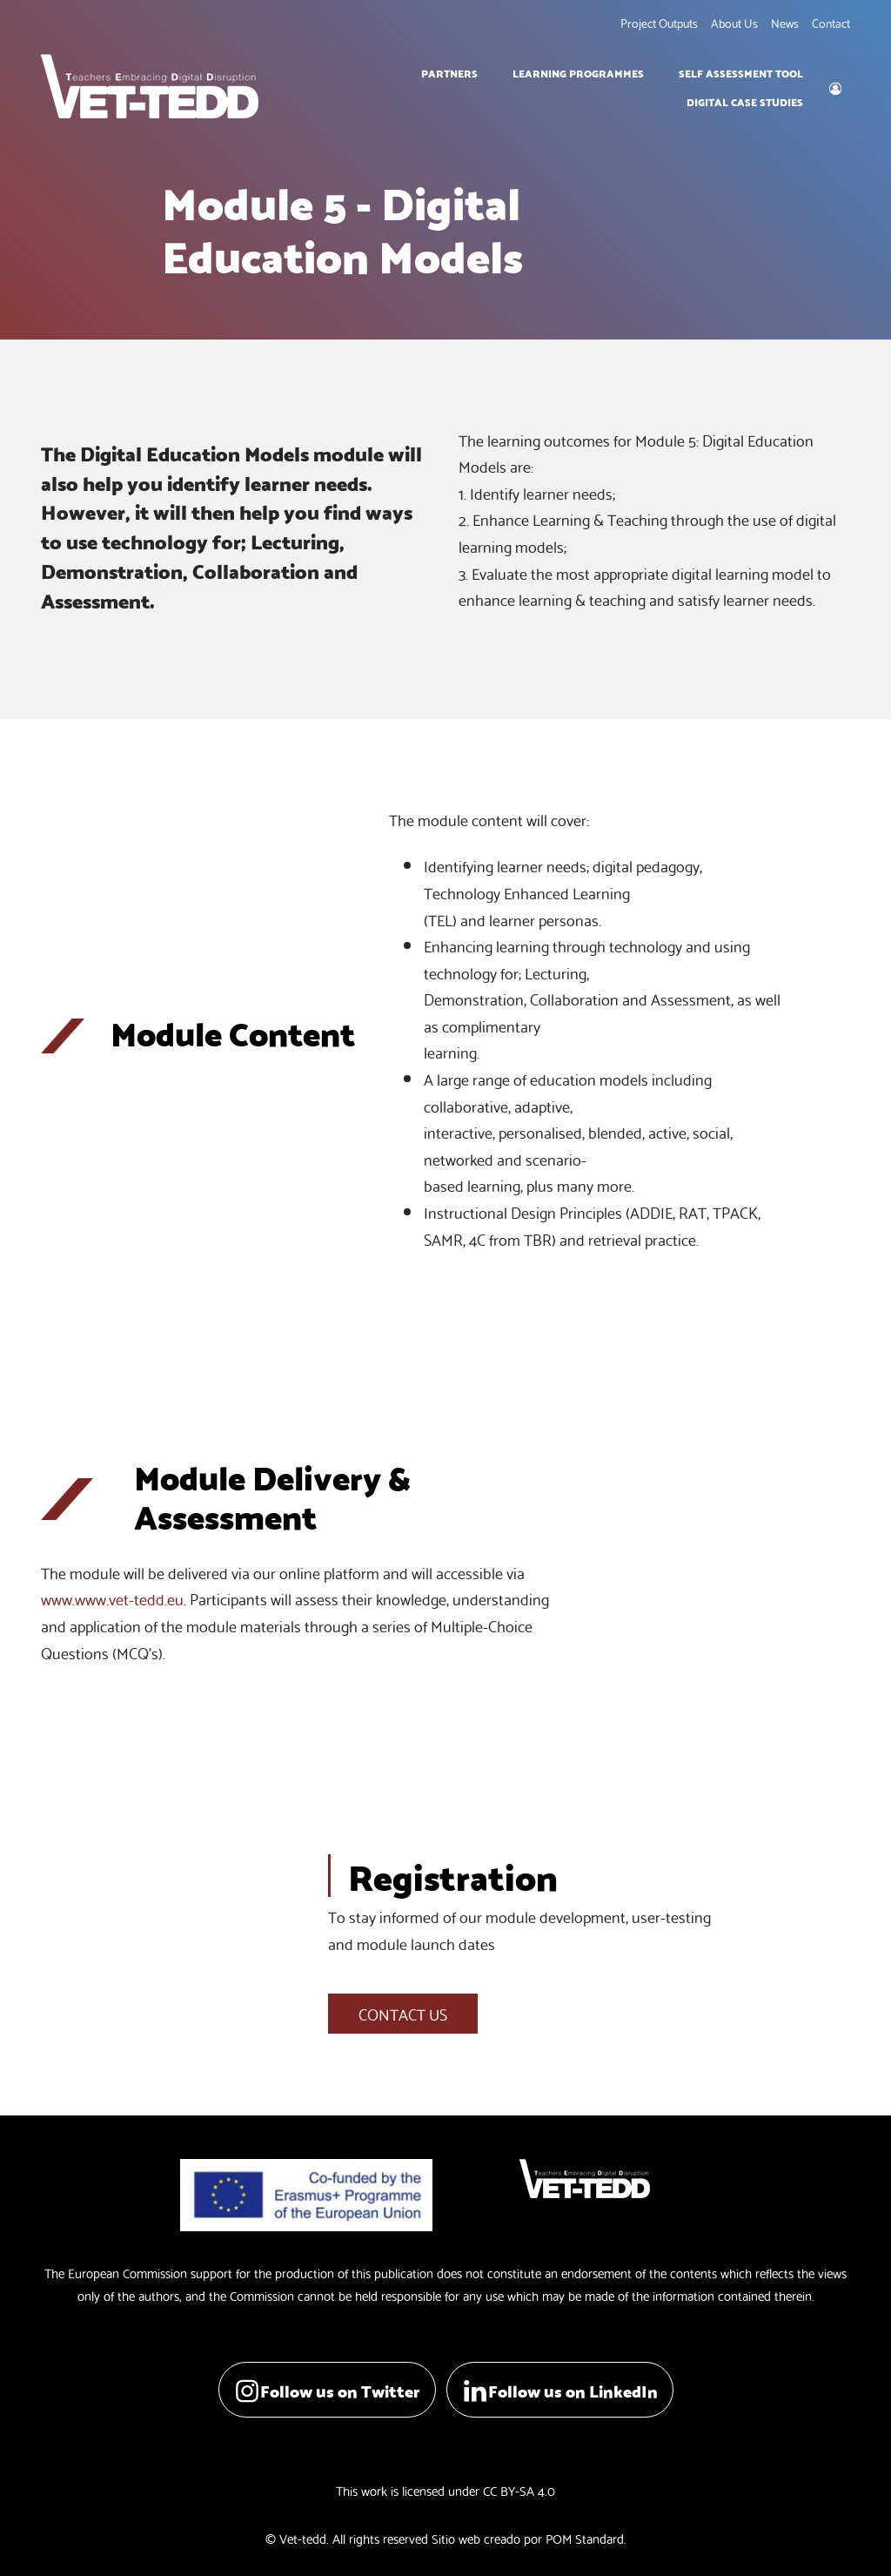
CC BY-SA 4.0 (519, 2489)
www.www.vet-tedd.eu (112, 1597)
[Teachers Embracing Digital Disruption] (149, 86)
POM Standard (585, 2537)
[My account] (835, 86)
